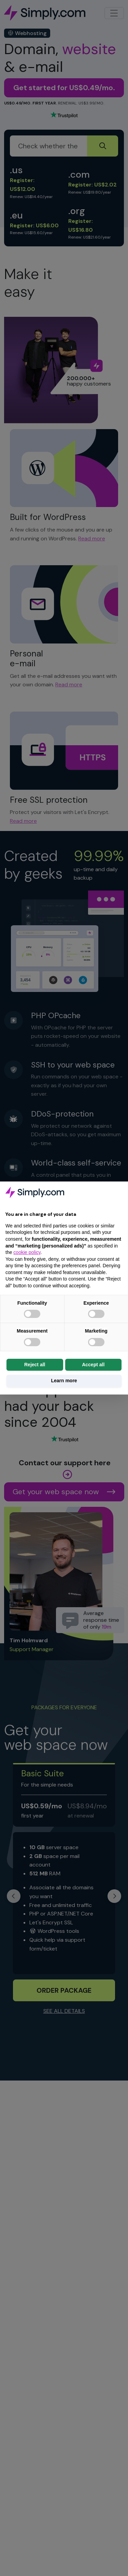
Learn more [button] (64, 1380)
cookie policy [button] (26, 1252)
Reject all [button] (34, 1364)
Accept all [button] (93, 1364)
